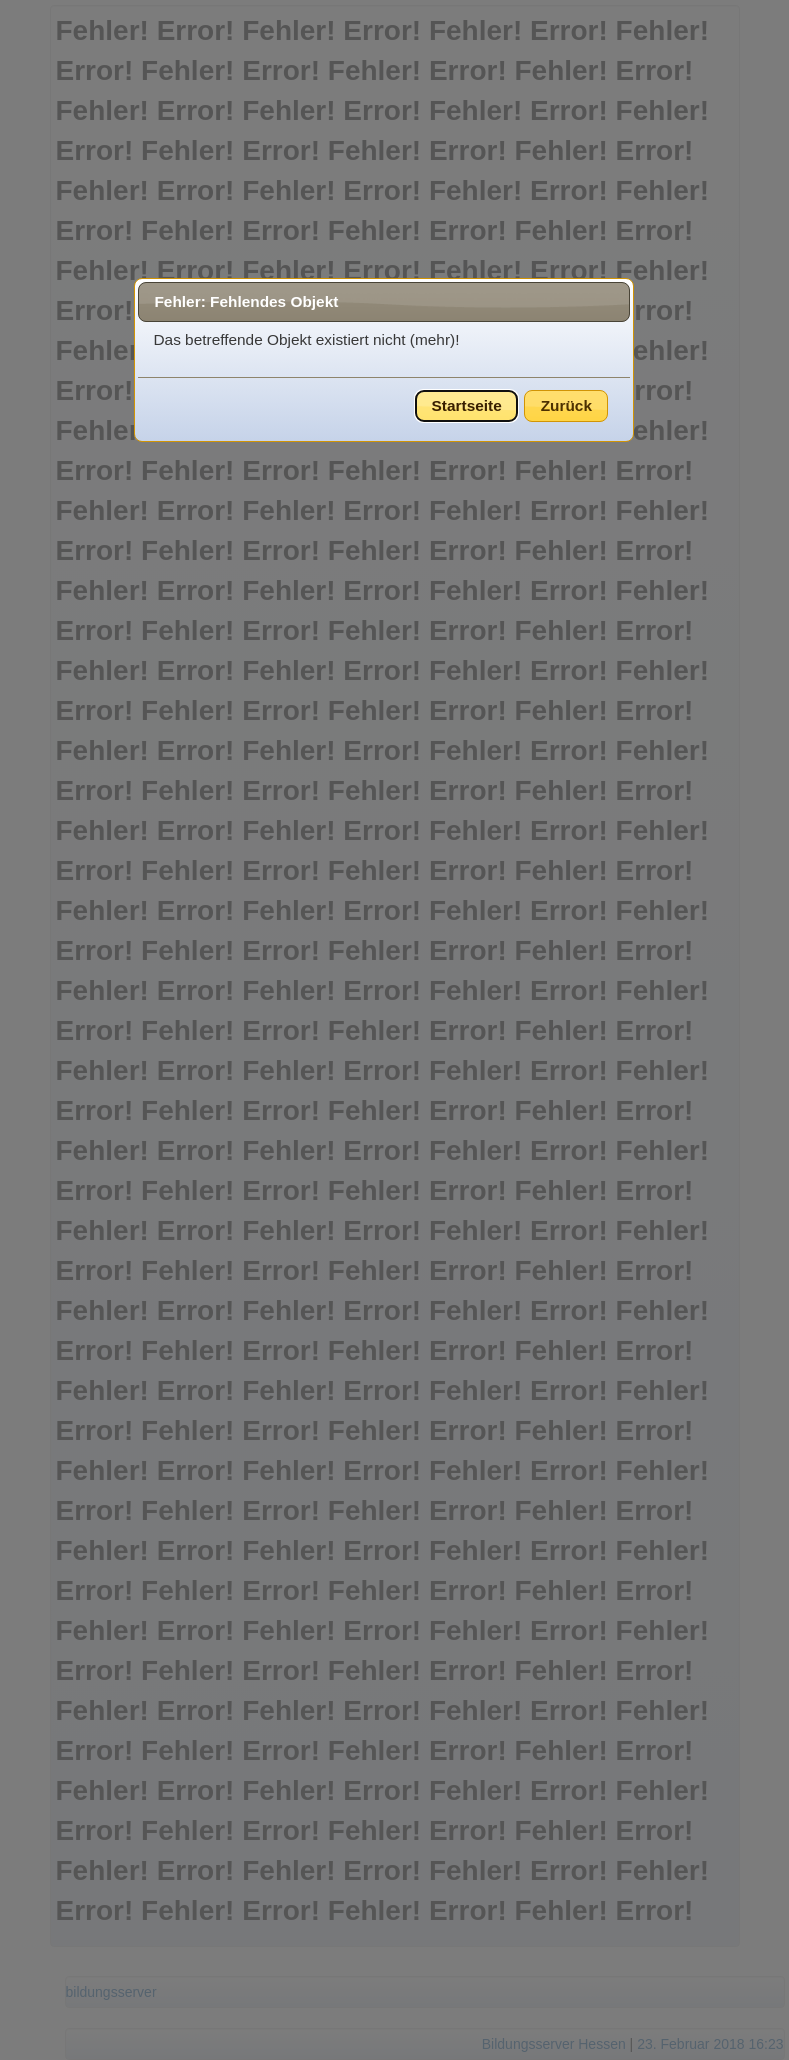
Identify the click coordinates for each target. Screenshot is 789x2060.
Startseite (467, 405)
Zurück (566, 405)
